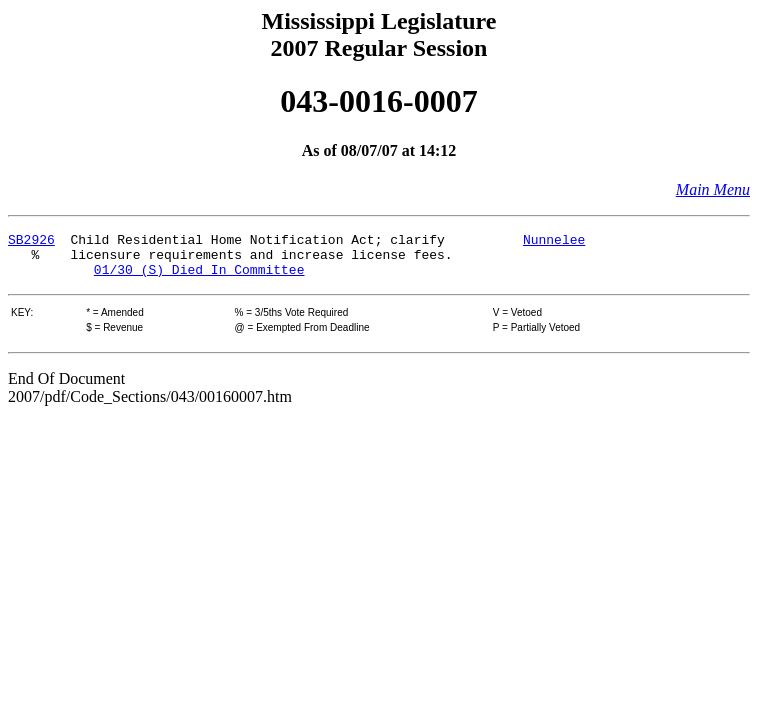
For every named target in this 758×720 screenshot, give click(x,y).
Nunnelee (554, 242)
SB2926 (31, 242)
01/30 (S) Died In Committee (199, 278)
